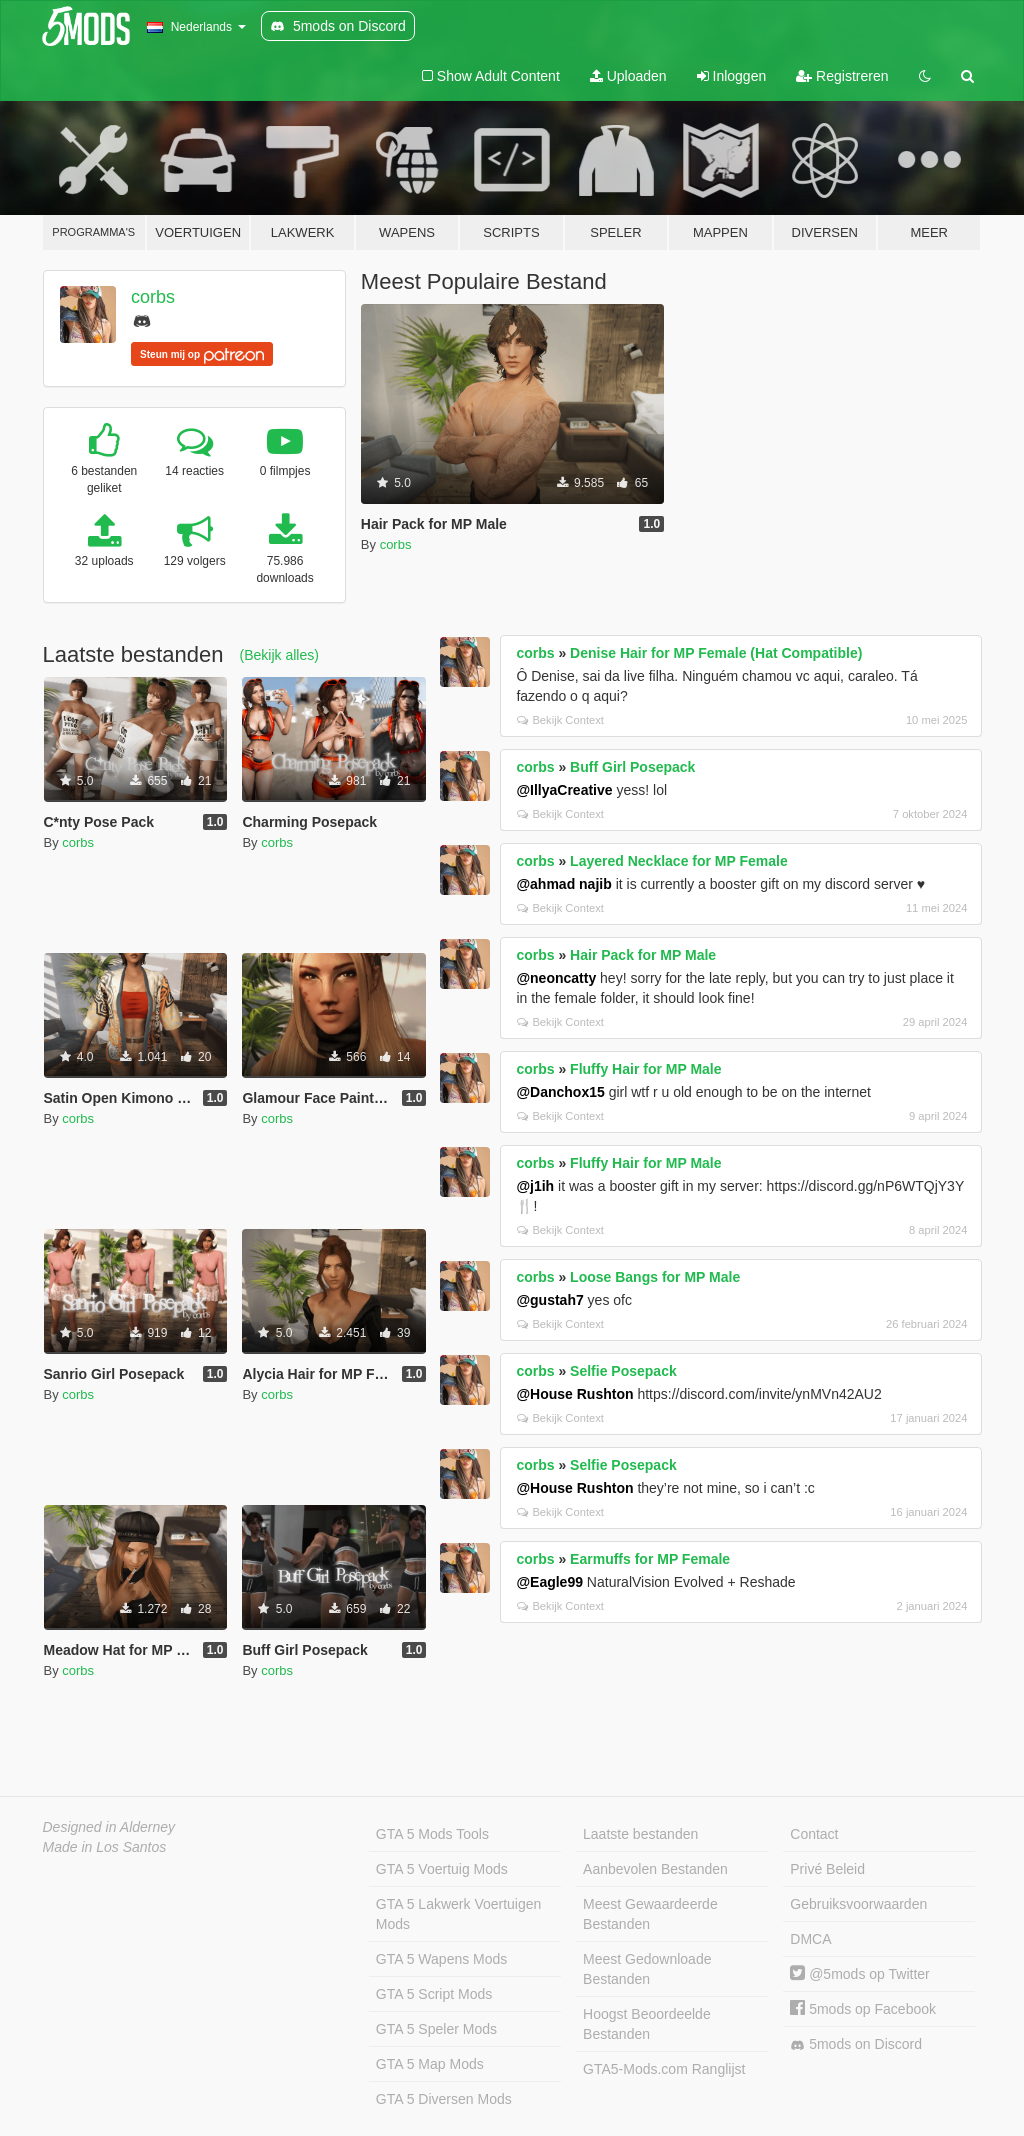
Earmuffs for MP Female (650, 1559)
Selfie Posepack (623, 1371)
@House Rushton (574, 1394)
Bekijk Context (560, 720)
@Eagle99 (549, 1582)
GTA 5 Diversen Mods (444, 2099)
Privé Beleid (827, 1869)
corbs (153, 297)
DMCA (810, 1939)
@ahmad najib (563, 884)
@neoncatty (556, 978)
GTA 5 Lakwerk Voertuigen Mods (459, 1914)
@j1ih (535, 1186)
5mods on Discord (856, 2044)
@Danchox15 (560, 1092)
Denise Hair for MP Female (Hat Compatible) (716, 653)
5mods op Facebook (863, 2009)
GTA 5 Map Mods (430, 2064)
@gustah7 (549, 1300)
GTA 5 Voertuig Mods (442, 1869)
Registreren (842, 76)
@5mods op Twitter (859, 1974)
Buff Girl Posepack (632, 767)
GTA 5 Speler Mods (436, 2029)
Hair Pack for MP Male (643, 955)
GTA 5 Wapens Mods (442, 1959)
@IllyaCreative (564, 790)
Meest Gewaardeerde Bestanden (650, 1914)
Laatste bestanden (640, 1834)
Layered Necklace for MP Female (679, 861)
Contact (814, 1834)
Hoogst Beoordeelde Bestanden (647, 2024)
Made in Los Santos (105, 1847)
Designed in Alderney (109, 1827)
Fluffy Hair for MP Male (645, 1069)
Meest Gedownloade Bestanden (647, 1969)
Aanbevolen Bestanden (655, 1869)
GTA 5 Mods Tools (432, 1834)
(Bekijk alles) (279, 655)
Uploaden (628, 76)
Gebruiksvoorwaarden (858, 1904)
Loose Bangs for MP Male (655, 1277)
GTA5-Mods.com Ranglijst (664, 2069)
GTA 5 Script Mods (434, 1994)
